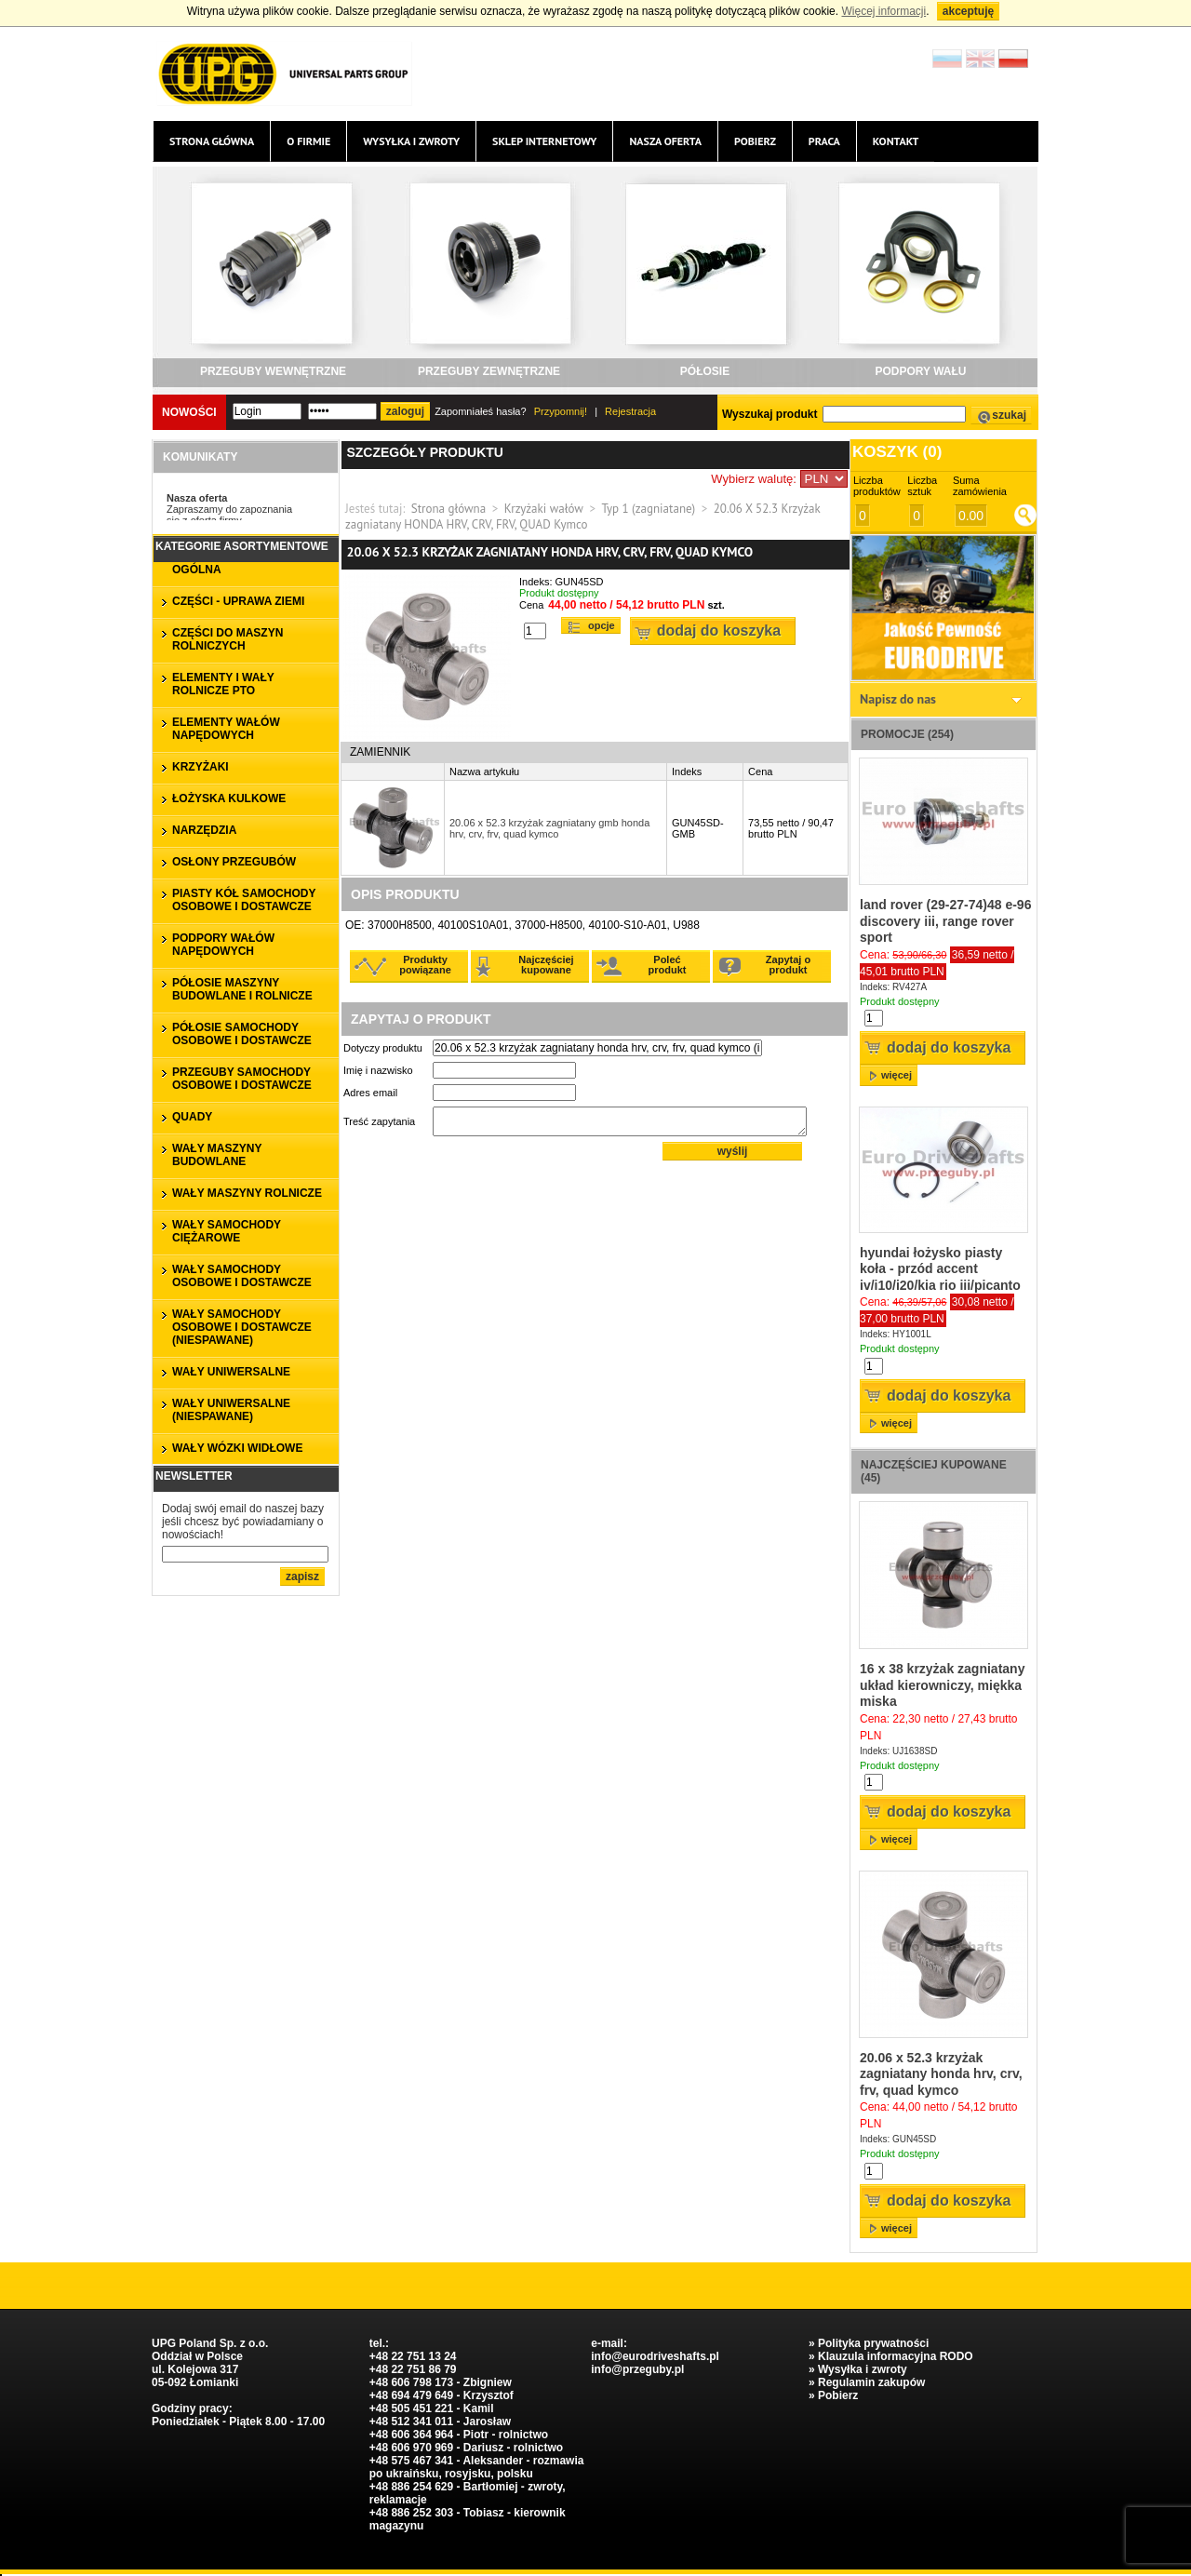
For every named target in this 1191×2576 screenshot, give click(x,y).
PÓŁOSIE (704, 371)
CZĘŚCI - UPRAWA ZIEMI (238, 601)
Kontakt (896, 141)
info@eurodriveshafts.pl (655, 2356)
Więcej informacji (883, 11)
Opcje (601, 625)
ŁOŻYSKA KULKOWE (229, 798)
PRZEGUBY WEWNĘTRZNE (273, 371)
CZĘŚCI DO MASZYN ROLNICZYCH (227, 639)
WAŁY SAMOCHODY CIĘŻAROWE (226, 1231)
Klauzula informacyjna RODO (895, 2356)
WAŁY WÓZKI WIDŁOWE (237, 1448)
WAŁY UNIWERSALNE (231, 1371)
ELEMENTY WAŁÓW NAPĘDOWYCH (226, 729)
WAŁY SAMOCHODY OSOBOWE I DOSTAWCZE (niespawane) (242, 1327)
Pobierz (755, 141)
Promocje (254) (907, 734)
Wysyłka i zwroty (411, 141)
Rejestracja (630, 411)
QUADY (192, 1116)
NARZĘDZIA (204, 830)
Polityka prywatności (873, 2343)
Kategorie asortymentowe (241, 546)
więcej (896, 1074)
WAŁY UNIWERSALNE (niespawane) (231, 1410)
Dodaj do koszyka (719, 630)
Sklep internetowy (544, 141)
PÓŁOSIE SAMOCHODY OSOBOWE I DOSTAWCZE (242, 1034)
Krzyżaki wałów (543, 509)
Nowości (189, 412)
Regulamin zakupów (871, 2382)
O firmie (308, 141)
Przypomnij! (560, 411)
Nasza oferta (665, 141)
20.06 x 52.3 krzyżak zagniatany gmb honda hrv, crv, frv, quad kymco (549, 828)
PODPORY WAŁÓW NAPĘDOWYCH (223, 945)
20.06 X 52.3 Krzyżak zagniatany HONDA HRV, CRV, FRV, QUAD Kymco (582, 516)
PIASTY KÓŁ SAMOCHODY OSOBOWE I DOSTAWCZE (243, 900)
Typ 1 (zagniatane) (648, 509)
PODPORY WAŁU (920, 371)
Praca (824, 141)
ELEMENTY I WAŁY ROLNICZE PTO (223, 684)
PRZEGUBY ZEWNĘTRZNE (489, 371)
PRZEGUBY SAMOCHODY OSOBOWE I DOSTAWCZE (242, 1079)
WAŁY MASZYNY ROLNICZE (247, 1193)
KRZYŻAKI (200, 766)
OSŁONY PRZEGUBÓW (234, 861)
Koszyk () (897, 452)
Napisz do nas (898, 699)
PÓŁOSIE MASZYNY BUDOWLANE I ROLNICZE (242, 989)
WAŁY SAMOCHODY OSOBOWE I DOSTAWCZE (242, 1276)
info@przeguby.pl (637, 2369)
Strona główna (211, 141)
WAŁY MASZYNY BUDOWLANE (216, 1155)
